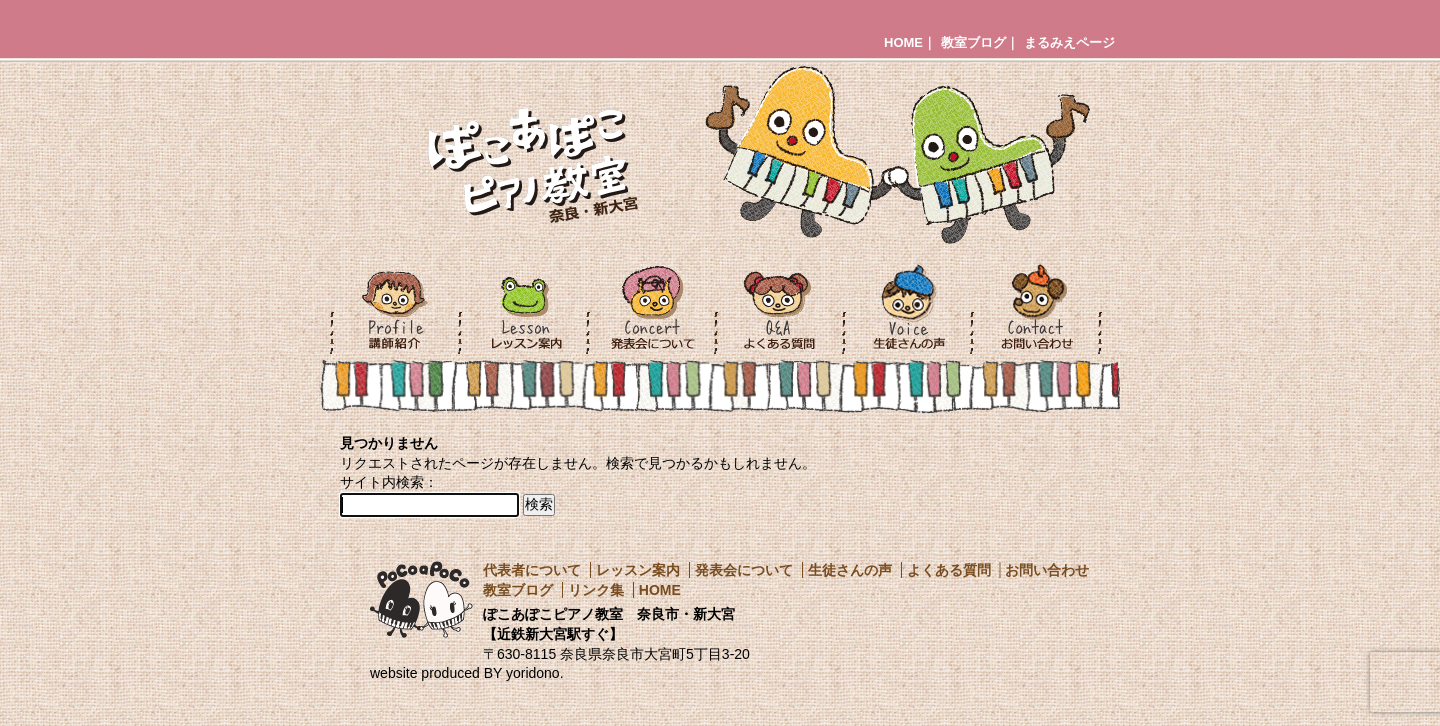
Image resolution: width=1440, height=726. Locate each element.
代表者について (532, 570)
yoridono (533, 673)
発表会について (744, 570)
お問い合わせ (1047, 570)
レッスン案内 (638, 570)
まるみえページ (1069, 42)
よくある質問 (949, 570)
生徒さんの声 (850, 570)
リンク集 (596, 590)
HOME (903, 42)
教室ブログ (973, 42)
